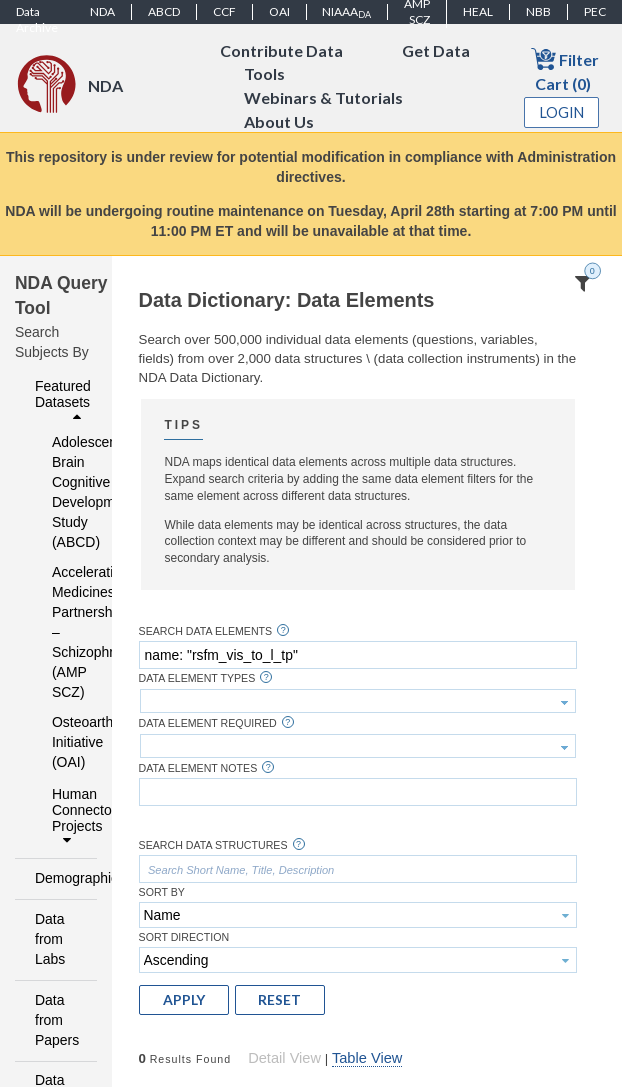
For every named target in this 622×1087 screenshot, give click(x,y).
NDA (102, 11)
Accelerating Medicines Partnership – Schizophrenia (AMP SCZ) (61, 632)
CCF (224, 11)
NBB (538, 11)
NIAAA (346, 12)
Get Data (436, 50)
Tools (264, 74)
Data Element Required (208, 723)
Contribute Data (281, 50)
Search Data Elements (206, 631)
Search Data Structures (213, 845)
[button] (184, 1000)
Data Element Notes (198, 768)
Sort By (162, 892)
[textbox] (358, 655)
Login (562, 112)
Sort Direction (184, 937)
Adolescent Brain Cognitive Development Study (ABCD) (61, 492)
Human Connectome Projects (69, 817)
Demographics (60, 878)
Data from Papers (57, 1020)
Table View (367, 1058)
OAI (279, 11)
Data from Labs (50, 939)
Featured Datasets (63, 401)
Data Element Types (197, 678)
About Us (279, 122)
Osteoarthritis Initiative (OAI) (61, 742)
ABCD (164, 11)
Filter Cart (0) (565, 69)
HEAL (478, 11)
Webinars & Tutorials (323, 98)
